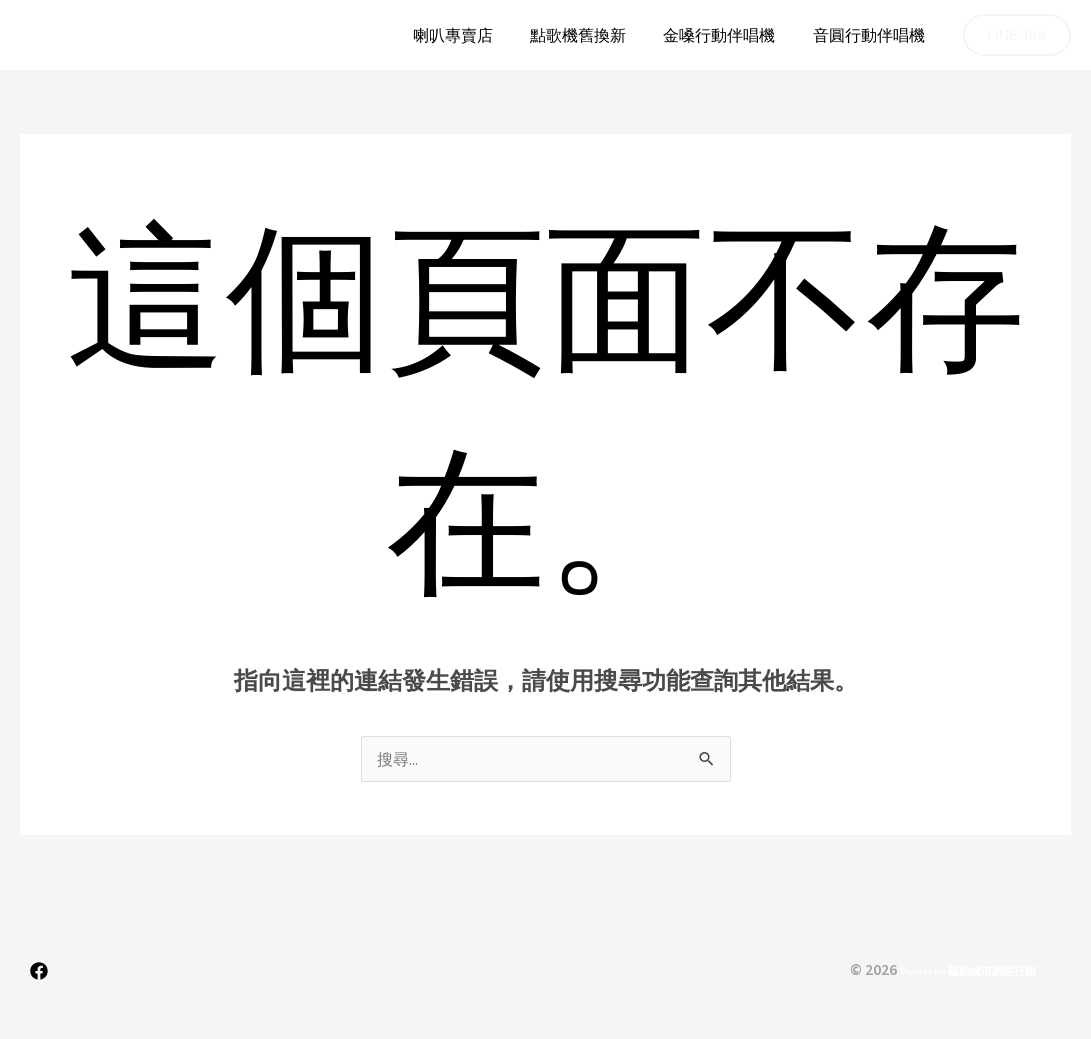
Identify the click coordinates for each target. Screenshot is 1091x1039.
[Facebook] (39, 971)
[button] (1017, 35)
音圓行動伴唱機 (871, 35)
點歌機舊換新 (591, 35)
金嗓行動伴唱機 (727, 35)
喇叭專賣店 (471, 35)
